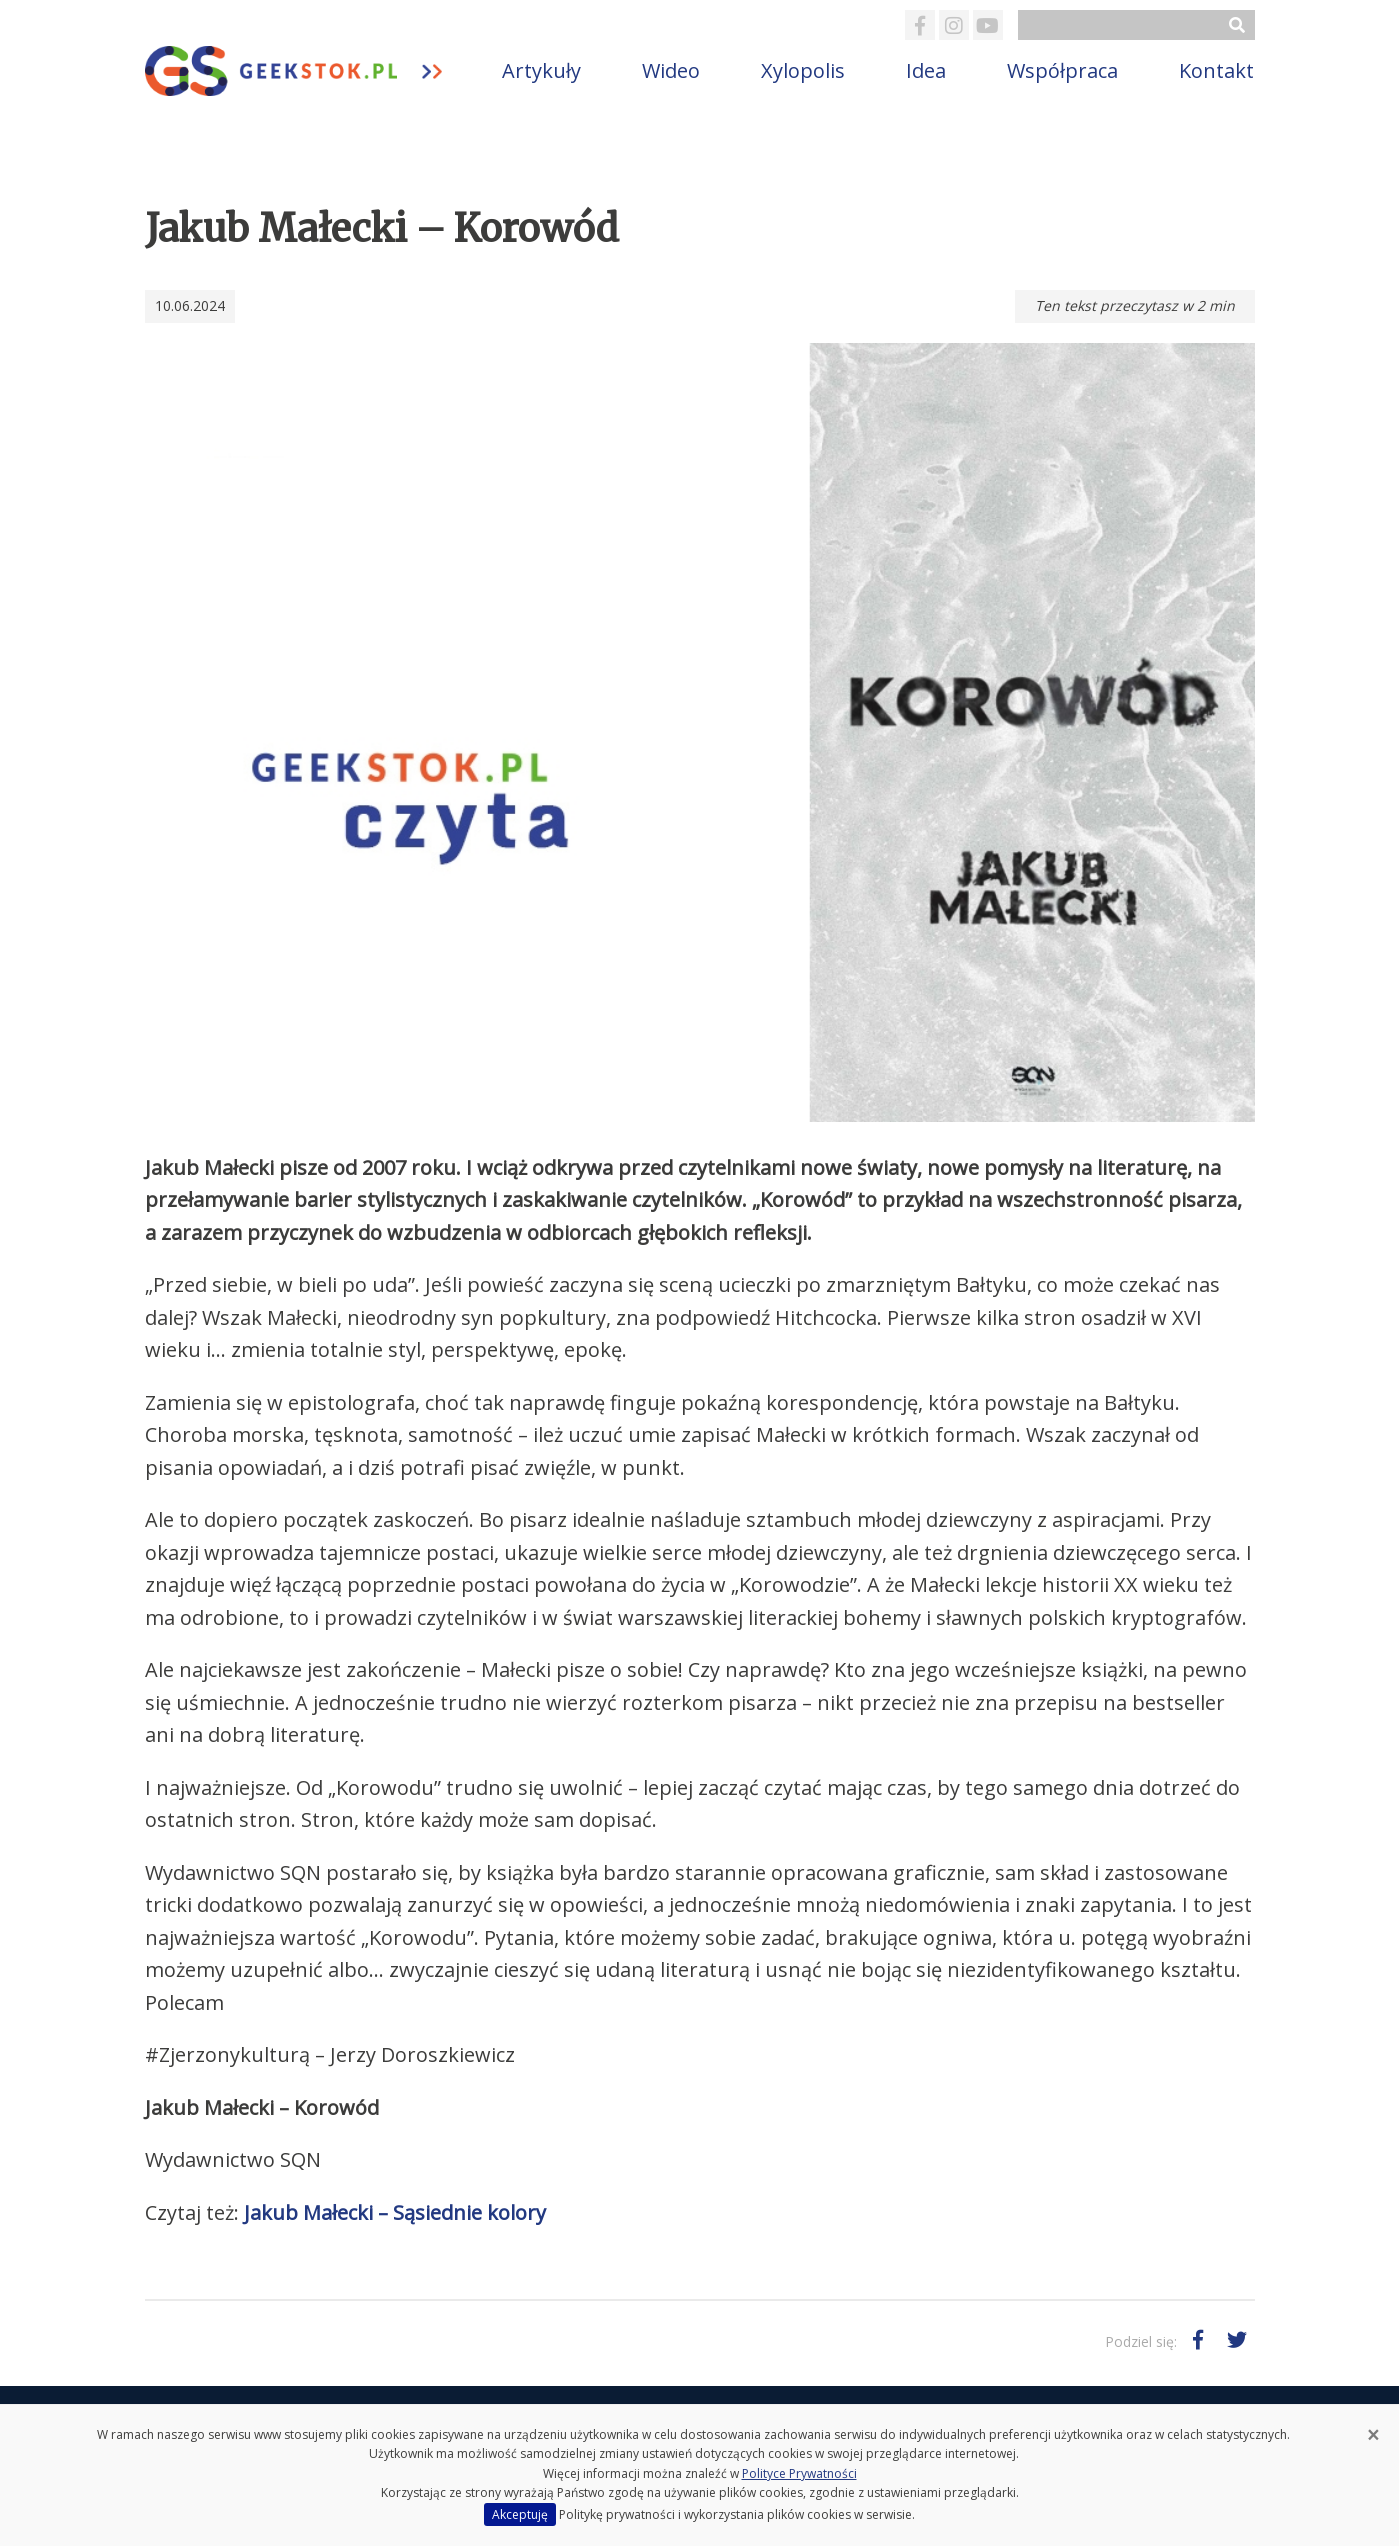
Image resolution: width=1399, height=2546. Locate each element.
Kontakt (1216, 70)
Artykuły (541, 70)
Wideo (671, 70)
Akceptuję (520, 2514)
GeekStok (308, 71)
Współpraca (1062, 70)
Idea (926, 70)
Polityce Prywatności (799, 2473)
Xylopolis (803, 70)
